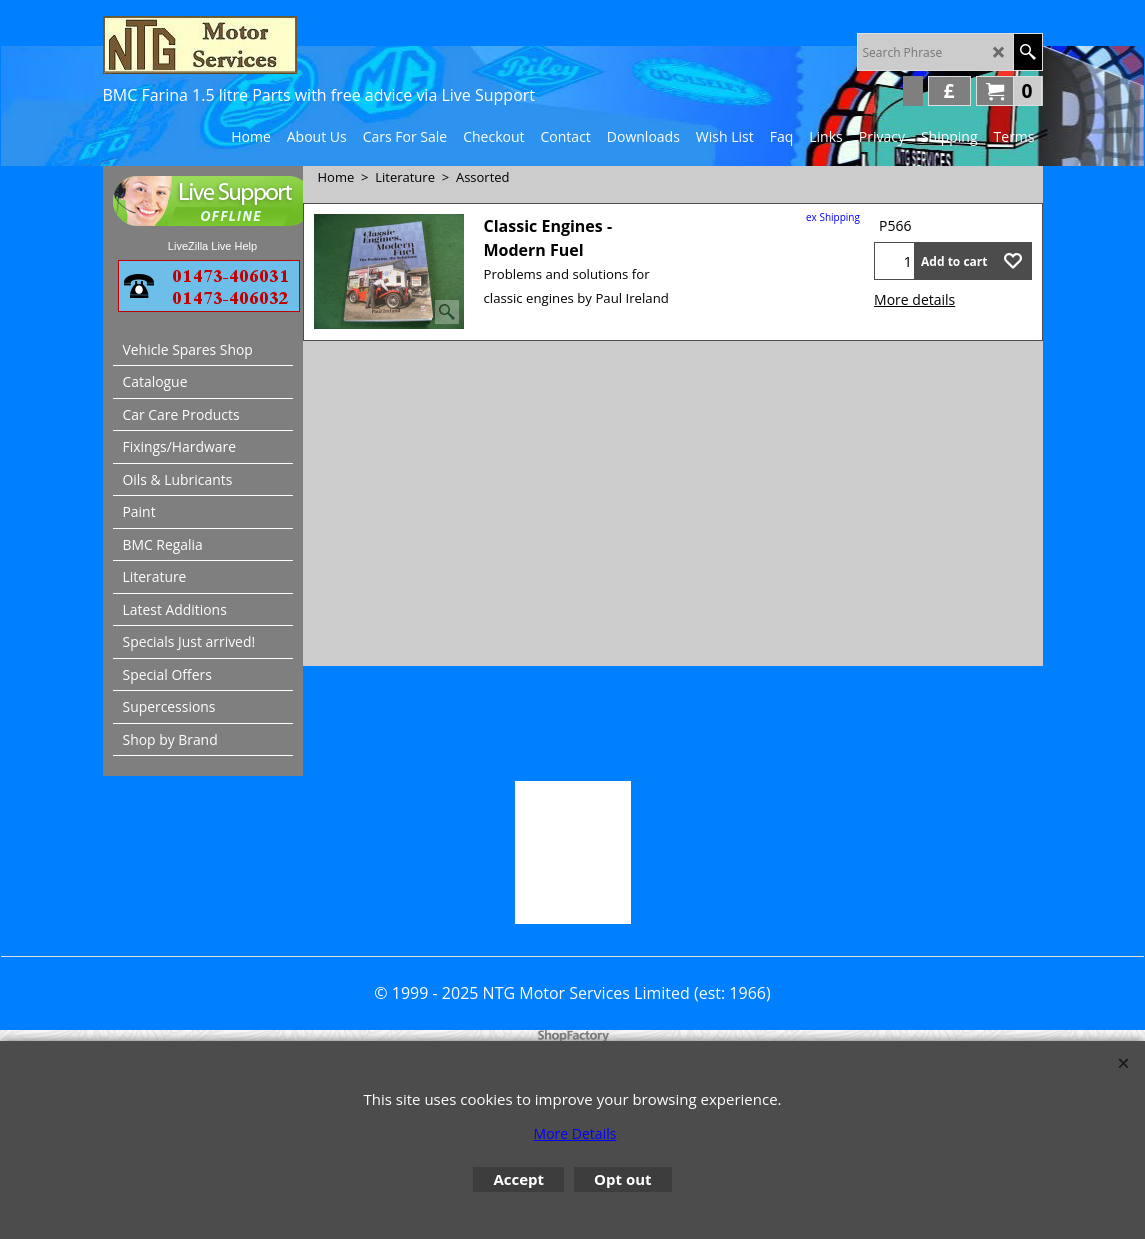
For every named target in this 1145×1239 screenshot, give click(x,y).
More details (914, 299)
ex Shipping (833, 217)
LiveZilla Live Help (212, 246)
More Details (575, 1133)
